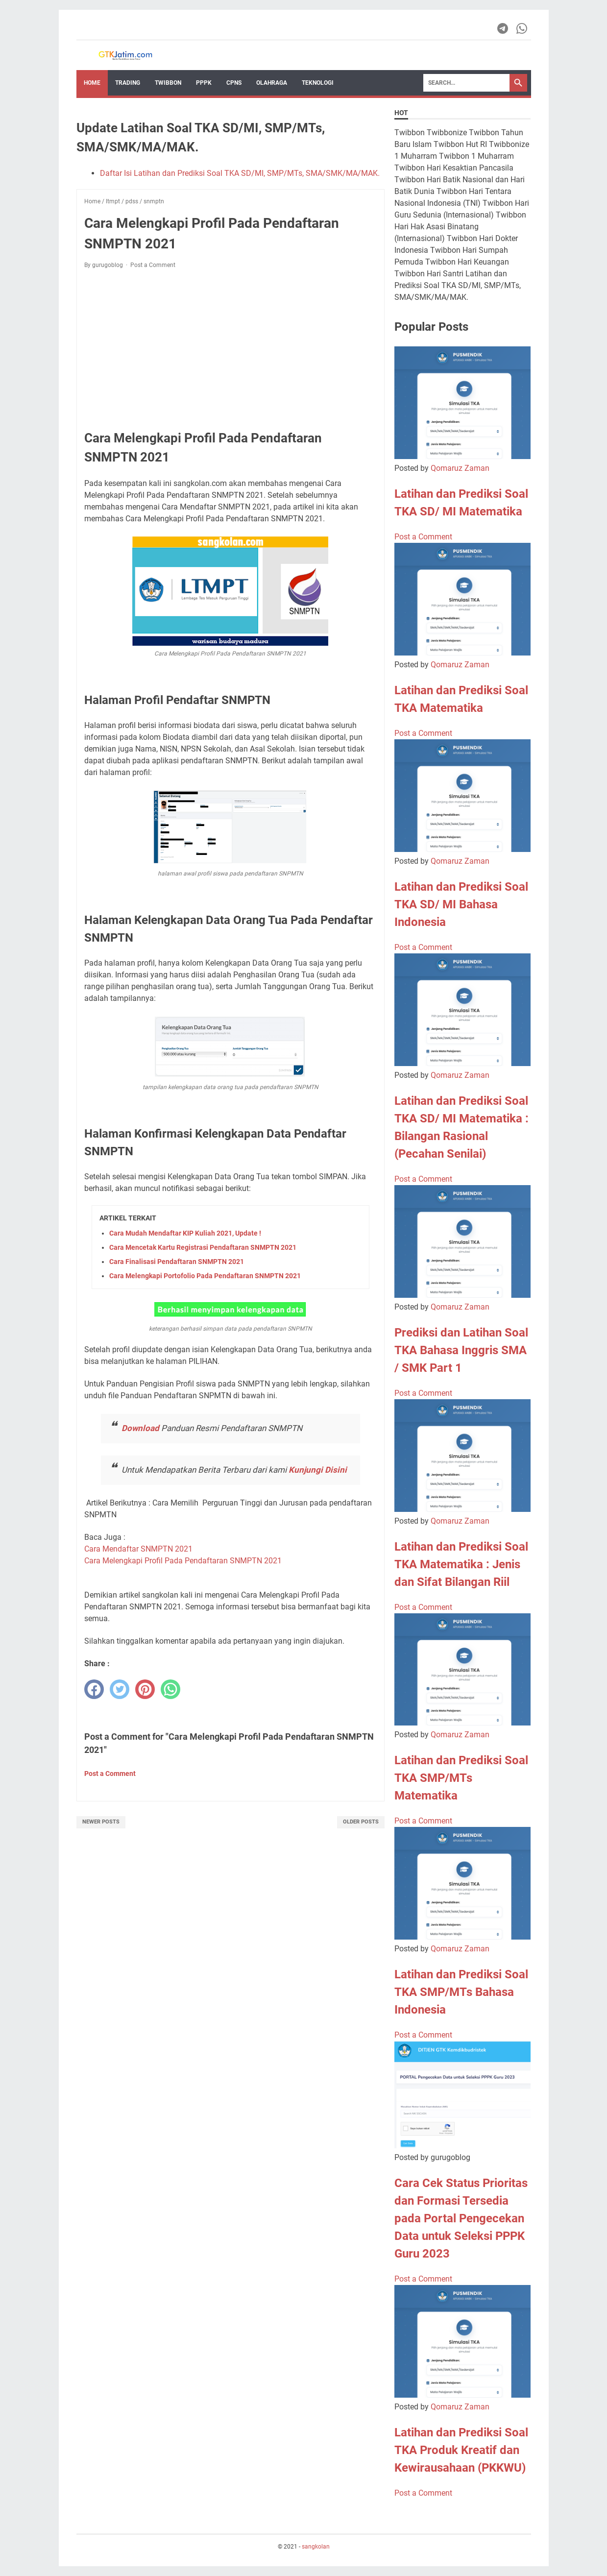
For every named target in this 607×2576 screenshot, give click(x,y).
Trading (127, 82)
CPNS (234, 82)
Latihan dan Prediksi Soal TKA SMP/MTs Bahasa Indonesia (461, 1992)
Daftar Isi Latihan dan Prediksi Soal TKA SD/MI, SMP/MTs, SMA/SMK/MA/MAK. (240, 173)
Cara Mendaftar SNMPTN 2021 (139, 1549)
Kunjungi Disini (318, 1470)
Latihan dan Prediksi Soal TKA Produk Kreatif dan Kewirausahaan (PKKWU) (461, 2450)
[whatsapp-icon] (522, 28)
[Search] (466, 83)
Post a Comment (152, 265)
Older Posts (361, 1822)
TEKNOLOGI (318, 82)
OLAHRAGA (271, 82)
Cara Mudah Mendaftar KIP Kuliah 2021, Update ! (185, 1233)
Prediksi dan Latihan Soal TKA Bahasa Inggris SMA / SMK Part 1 (461, 1350)
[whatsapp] (170, 1689)
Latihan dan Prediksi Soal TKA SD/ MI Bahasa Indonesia (461, 904)
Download (141, 1428)
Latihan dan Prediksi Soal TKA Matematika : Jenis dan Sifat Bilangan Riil (461, 1564)
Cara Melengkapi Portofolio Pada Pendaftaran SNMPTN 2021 (205, 1276)
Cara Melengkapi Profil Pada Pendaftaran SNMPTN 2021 (183, 1560)
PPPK (204, 82)
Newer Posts (101, 1822)
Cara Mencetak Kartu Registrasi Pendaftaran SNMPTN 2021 (202, 1247)
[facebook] (94, 1689)
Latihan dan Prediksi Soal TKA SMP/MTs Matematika (461, 1777)
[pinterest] (145, 1689)
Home (92, 82)
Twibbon (168, 82)
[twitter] (119, 1689)
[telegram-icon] (503, 28)
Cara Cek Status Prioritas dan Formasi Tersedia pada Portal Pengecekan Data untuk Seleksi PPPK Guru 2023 (461, 2218)
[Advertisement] (230, 349)
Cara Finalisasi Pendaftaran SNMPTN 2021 (176, 1261)
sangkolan (316, 2546)
